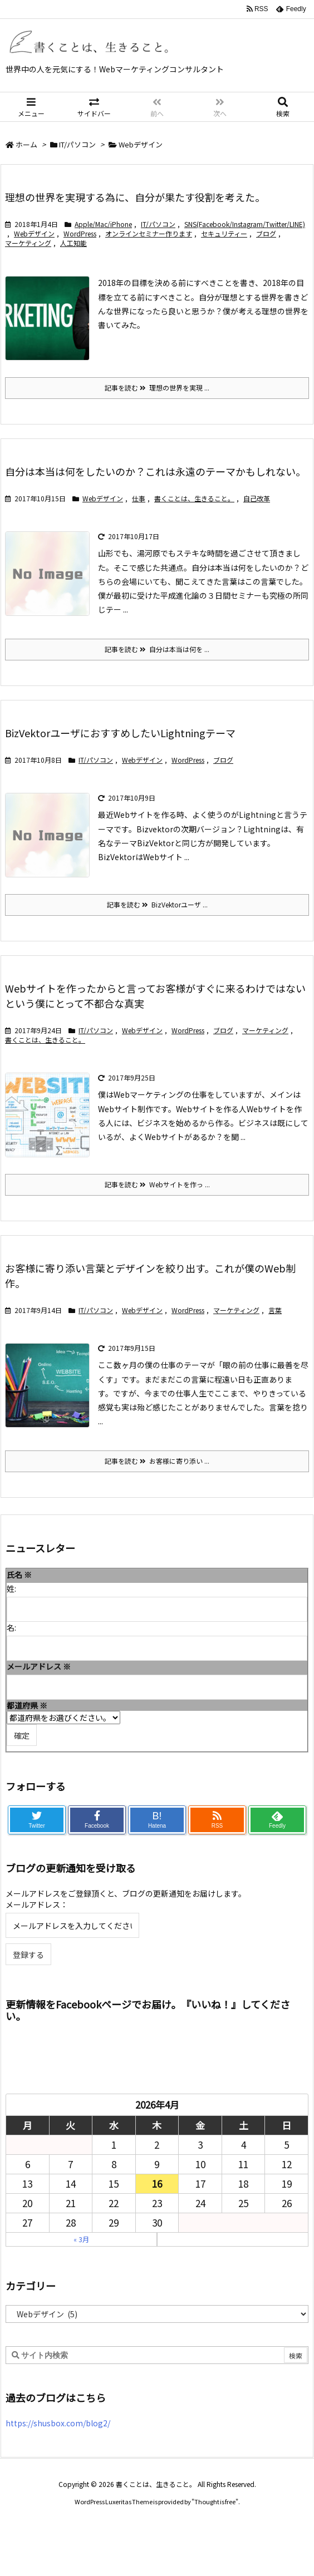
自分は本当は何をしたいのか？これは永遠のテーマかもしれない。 (155, 471)
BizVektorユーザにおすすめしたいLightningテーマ (120, 733)
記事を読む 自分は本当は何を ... (157, 649)
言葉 (275, 1310)
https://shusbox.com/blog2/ (58, 2423)
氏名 (19, 1574)
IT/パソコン (77, 144)
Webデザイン (34, 233)
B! (157, 1819)
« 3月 (81, 2239)
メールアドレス (39, 1666)
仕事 (138, 498)
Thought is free (215, 2501)
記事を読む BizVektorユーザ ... (157, 904)
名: (11, 1627)
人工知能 (73, 243)
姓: (11, 1588)
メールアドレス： (37, 1904)
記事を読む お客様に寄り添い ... (157, 1460)
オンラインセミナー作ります (148, 233)
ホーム (26, 144)
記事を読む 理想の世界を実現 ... (157, 387)
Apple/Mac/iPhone (103, 224)
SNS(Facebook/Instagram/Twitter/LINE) (244, 224)
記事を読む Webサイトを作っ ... (157, 1184)
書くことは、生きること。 (194, 498)
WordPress (79, 233)
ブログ (266, 233)
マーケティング (28, 243)
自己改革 (256, 498)
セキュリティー (224, 233)
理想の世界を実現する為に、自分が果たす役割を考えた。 (135, 197)
